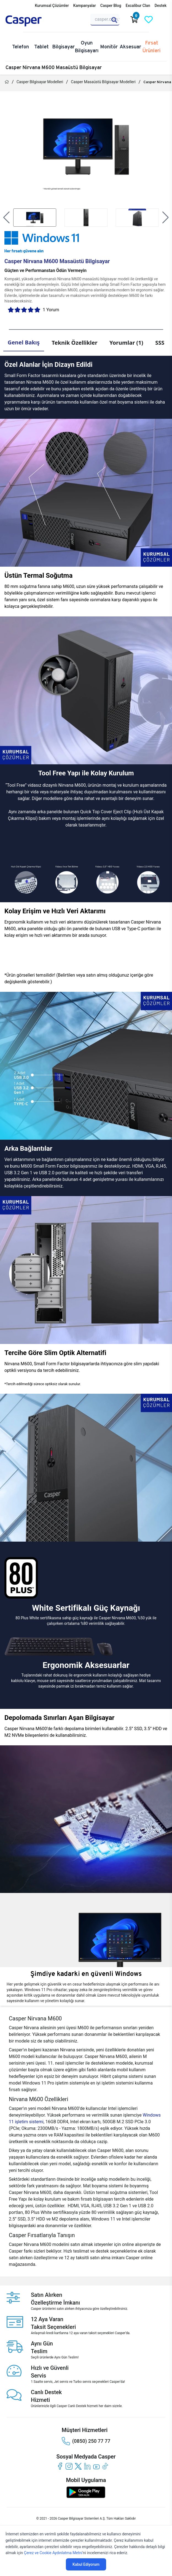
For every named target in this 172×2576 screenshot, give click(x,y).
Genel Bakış (24, 342)
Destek (160, 5)
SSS (159, 342)
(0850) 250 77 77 (86, 2441)
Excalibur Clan (138, 5)
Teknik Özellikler (75, 342)
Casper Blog (110, 5)
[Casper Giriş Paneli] (162, 20)
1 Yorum (51, 309)
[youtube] (96, 2466)
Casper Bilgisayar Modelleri (40, 82)
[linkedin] (87, 2466)
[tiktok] (105, 2466)
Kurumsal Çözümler (52, 5)
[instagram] (69, 2466)
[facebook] (60, 2466)
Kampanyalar (84, 5)
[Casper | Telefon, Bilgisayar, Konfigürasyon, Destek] (32, 21)
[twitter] (78, 2466)
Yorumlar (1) (126, 342)
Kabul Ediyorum (86, 2564)
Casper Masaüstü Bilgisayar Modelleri (103, 82)
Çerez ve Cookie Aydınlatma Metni (53, 2553)
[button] (6, 217)
